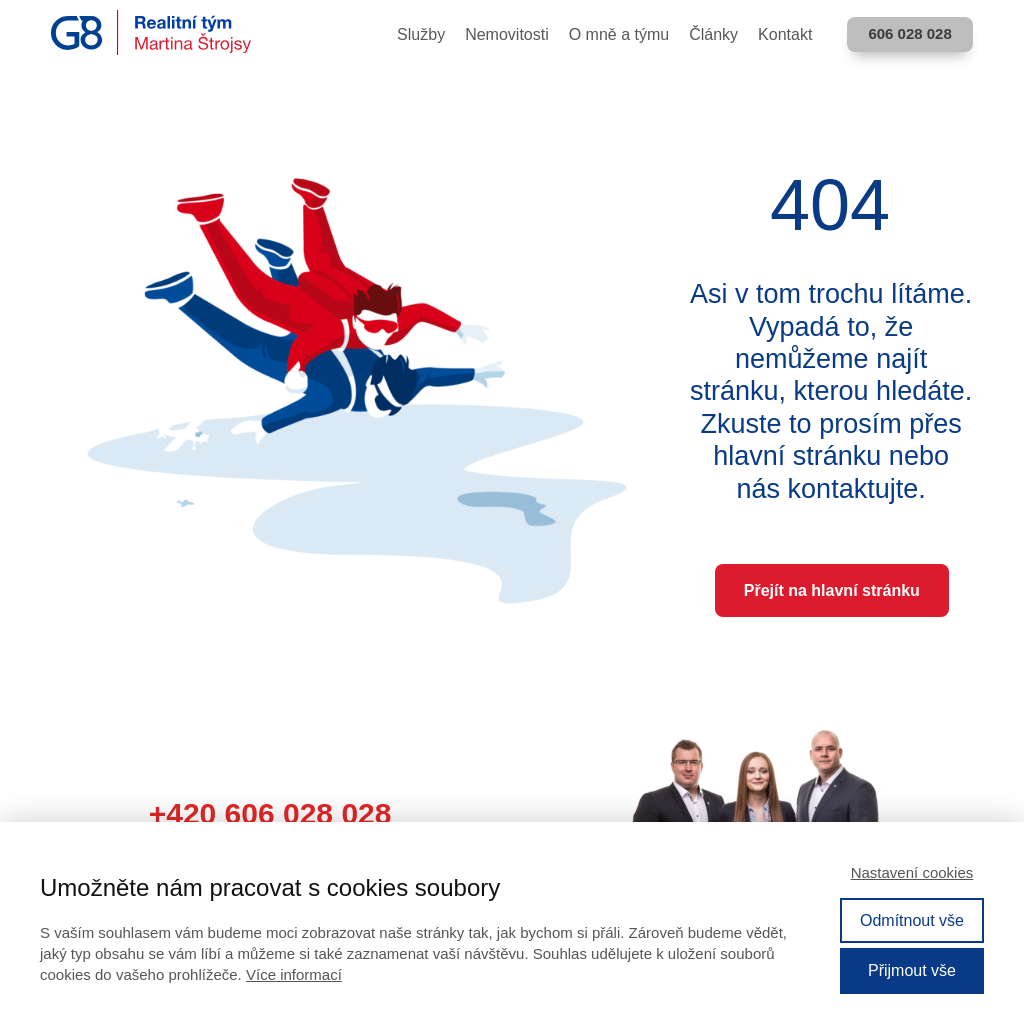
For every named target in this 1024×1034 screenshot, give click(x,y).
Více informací (294, 974)
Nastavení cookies (912, 872)
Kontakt (785, 34)
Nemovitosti (507, 34)
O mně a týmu (619, 34)
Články (713, 34)
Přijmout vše (912, 970)
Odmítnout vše (912, 920)
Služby (421, 34)
